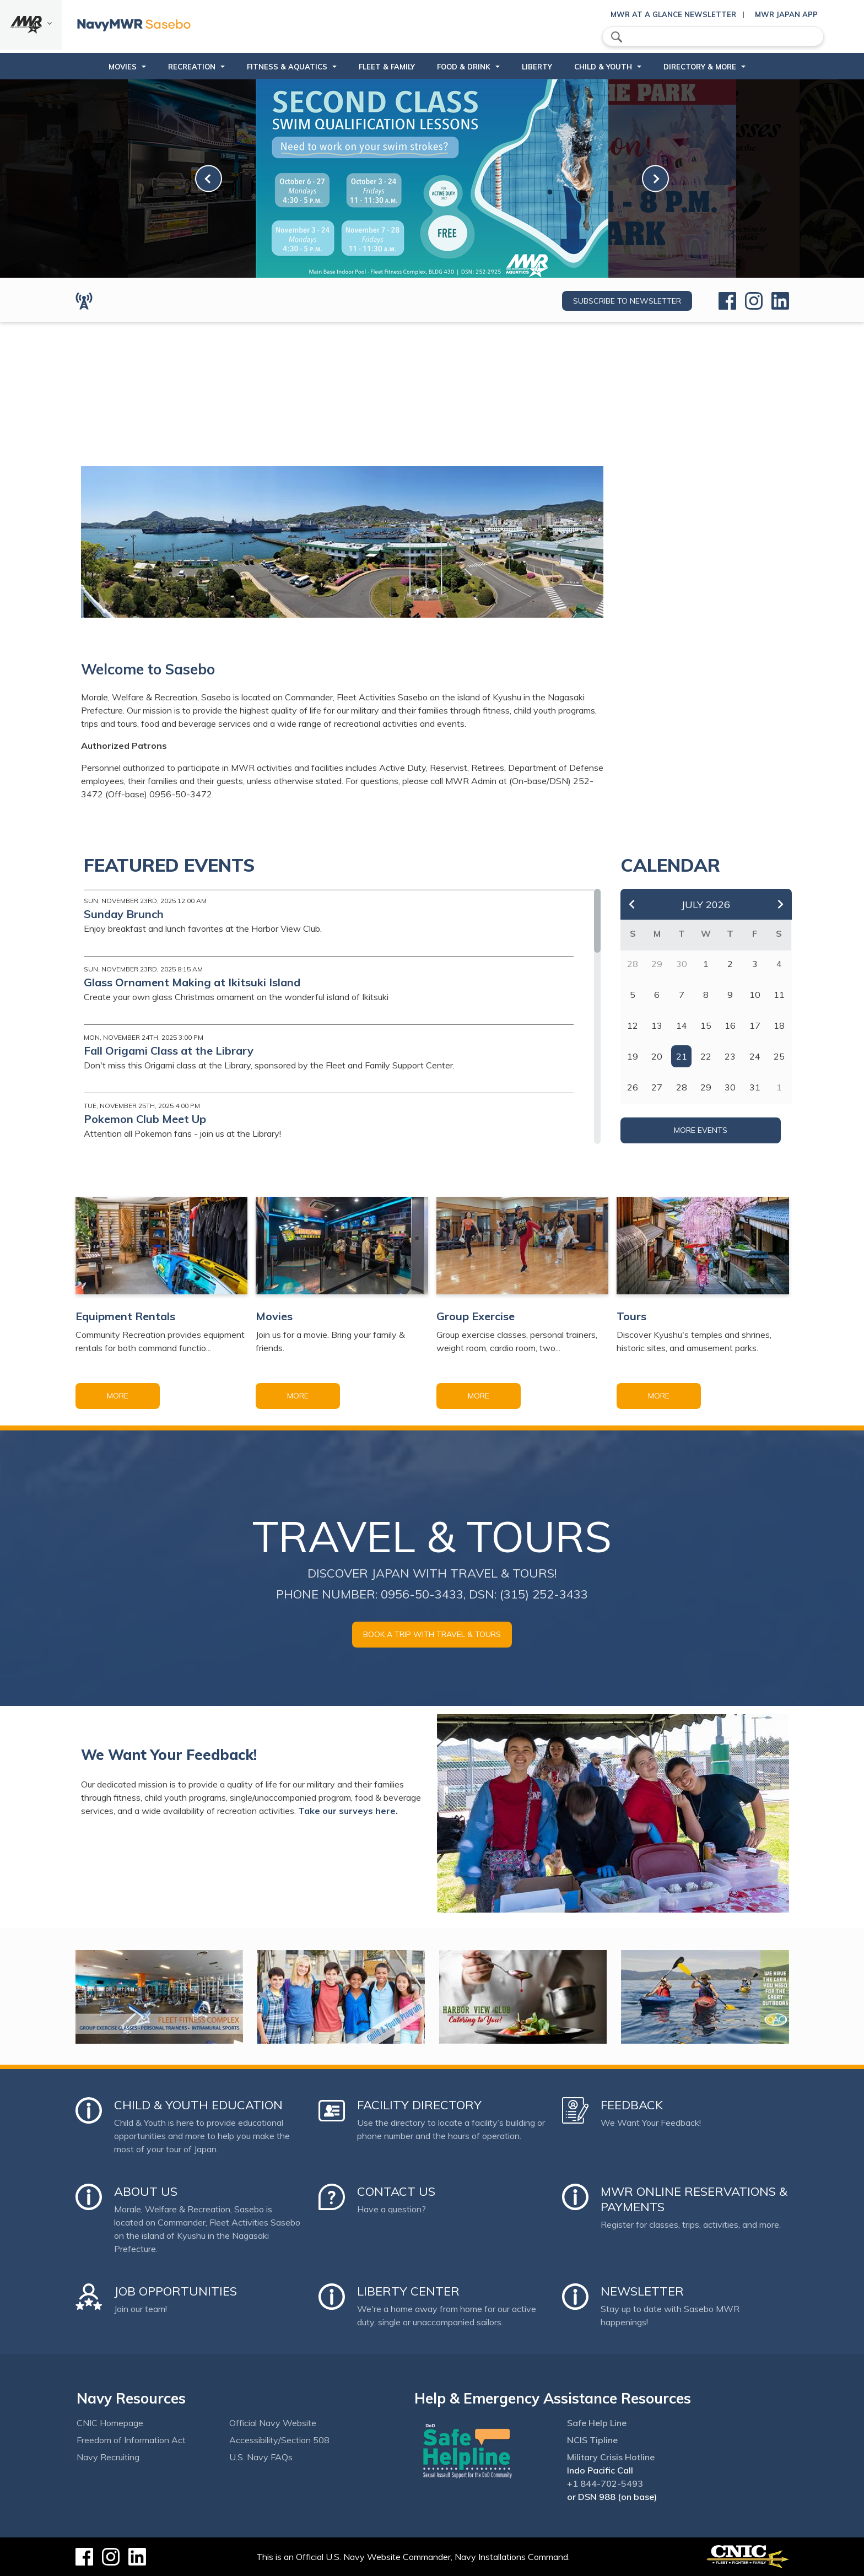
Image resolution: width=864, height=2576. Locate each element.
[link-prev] (208, 178)
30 (730, 1087)
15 (705, 1025)
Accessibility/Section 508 (279, 2439)
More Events (700, 1130)
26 (632, 1087)
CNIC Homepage (110, 2422)
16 (730, 1025)
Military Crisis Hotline (611, 2456)
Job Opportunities (175, 2291)
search (616, 36)
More (117, 1396)
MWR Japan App (786, 14)
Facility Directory (419, 2105)
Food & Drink (463, 66)
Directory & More (699, 66)
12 (632, 1025)
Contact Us (396, 2191)
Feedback (632, 2105)
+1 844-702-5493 (605, 2483)
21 (681, 1056)
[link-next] (655, 178)
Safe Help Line (597, 2422)
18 (779, 1025)
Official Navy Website (272, 2422)
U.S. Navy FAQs (261, 2456)
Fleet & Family (387, 66)
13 (656, 1025)
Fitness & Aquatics (287, 66)
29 (705, 1087)
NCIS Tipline (592, 2439)
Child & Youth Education (198, 2105)
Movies (123, 66)
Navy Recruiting (108, 2456)
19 (632, 1056)
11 (779, 994)
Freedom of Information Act (131, 2439)
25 (779, 1056)
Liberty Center (408, 2291)
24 (754, 1056)
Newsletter (642, 2291)
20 (656, 1056)
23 (730, 1056)
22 (705, 1056)
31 (754, 1087)
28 (681, 1087)
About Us (145, 2191)
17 (754, 1025)
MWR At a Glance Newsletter (673, 14)
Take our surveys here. (348, 1810)
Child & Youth (603, 66)
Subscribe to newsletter (627, 301)
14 (681, 1025)
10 (754, 994)
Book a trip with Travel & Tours (432, 1634)
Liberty (537, 66)
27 (656, 1087)
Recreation (191, 66)
